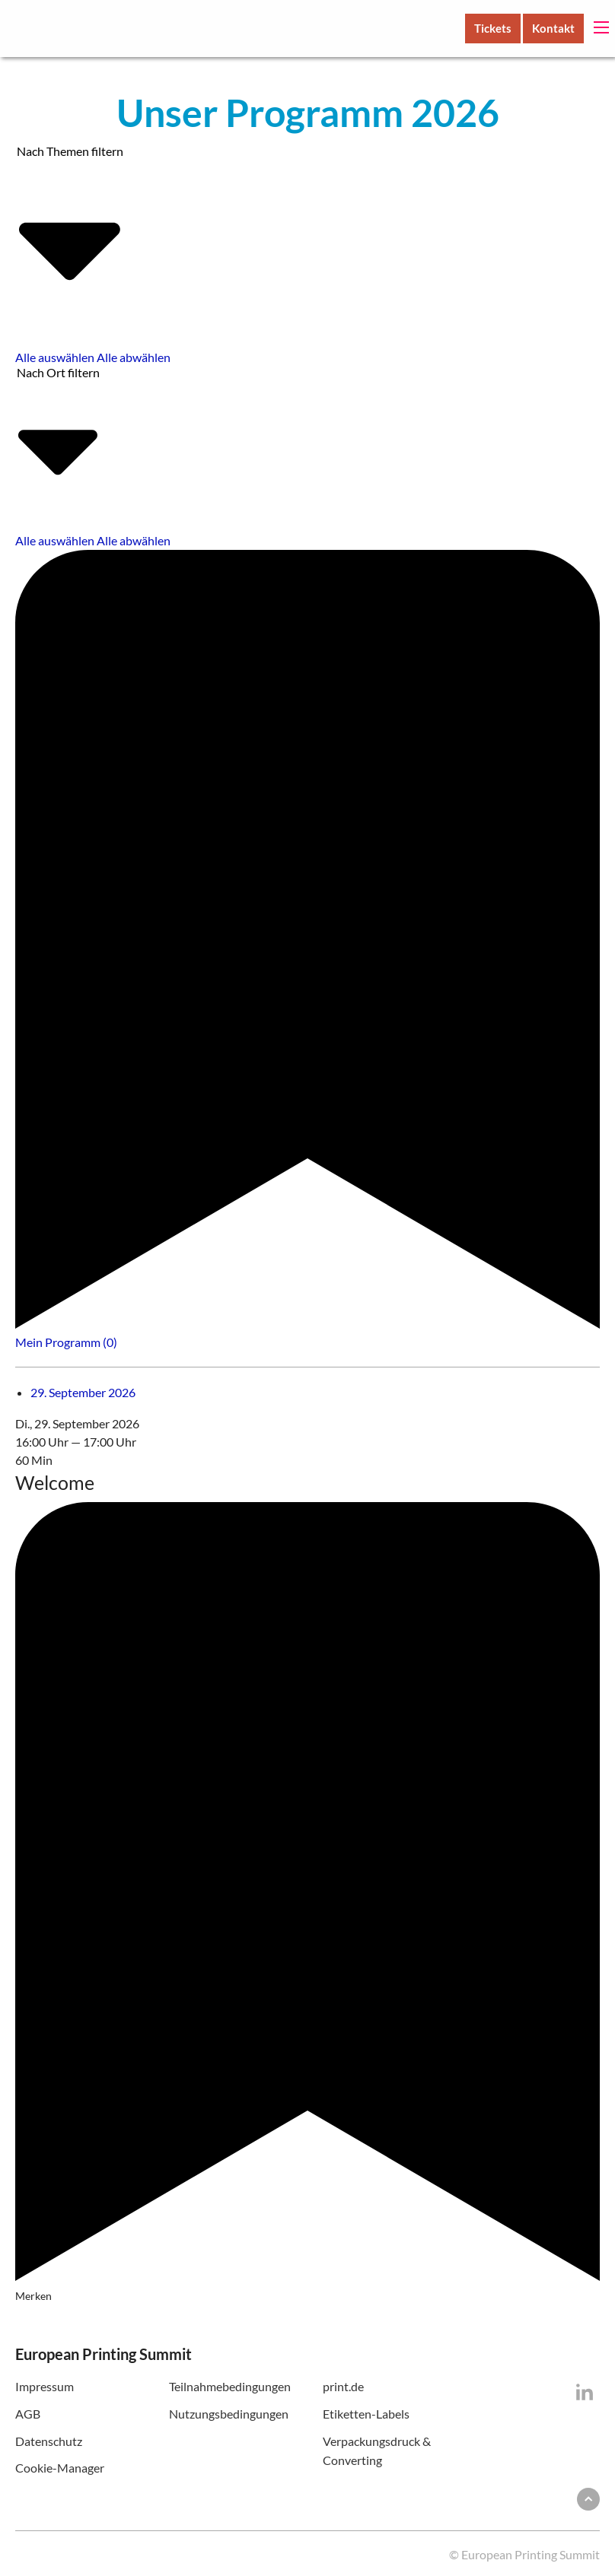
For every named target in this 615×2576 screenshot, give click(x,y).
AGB (27, 2413)
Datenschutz (48, 2441)
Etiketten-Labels (366, 2413)
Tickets (492, 28)
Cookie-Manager (59, 2467)
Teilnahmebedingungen (230, 2386)
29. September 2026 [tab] (82, 1392)
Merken (307, 1902)
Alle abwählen (133, 357)
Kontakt (553, 28)
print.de (343, 2386)
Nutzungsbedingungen (228, 2413)
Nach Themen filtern (69, 238)
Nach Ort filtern (57, 441)
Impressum (44, 2386)
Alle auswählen (54, 357)
